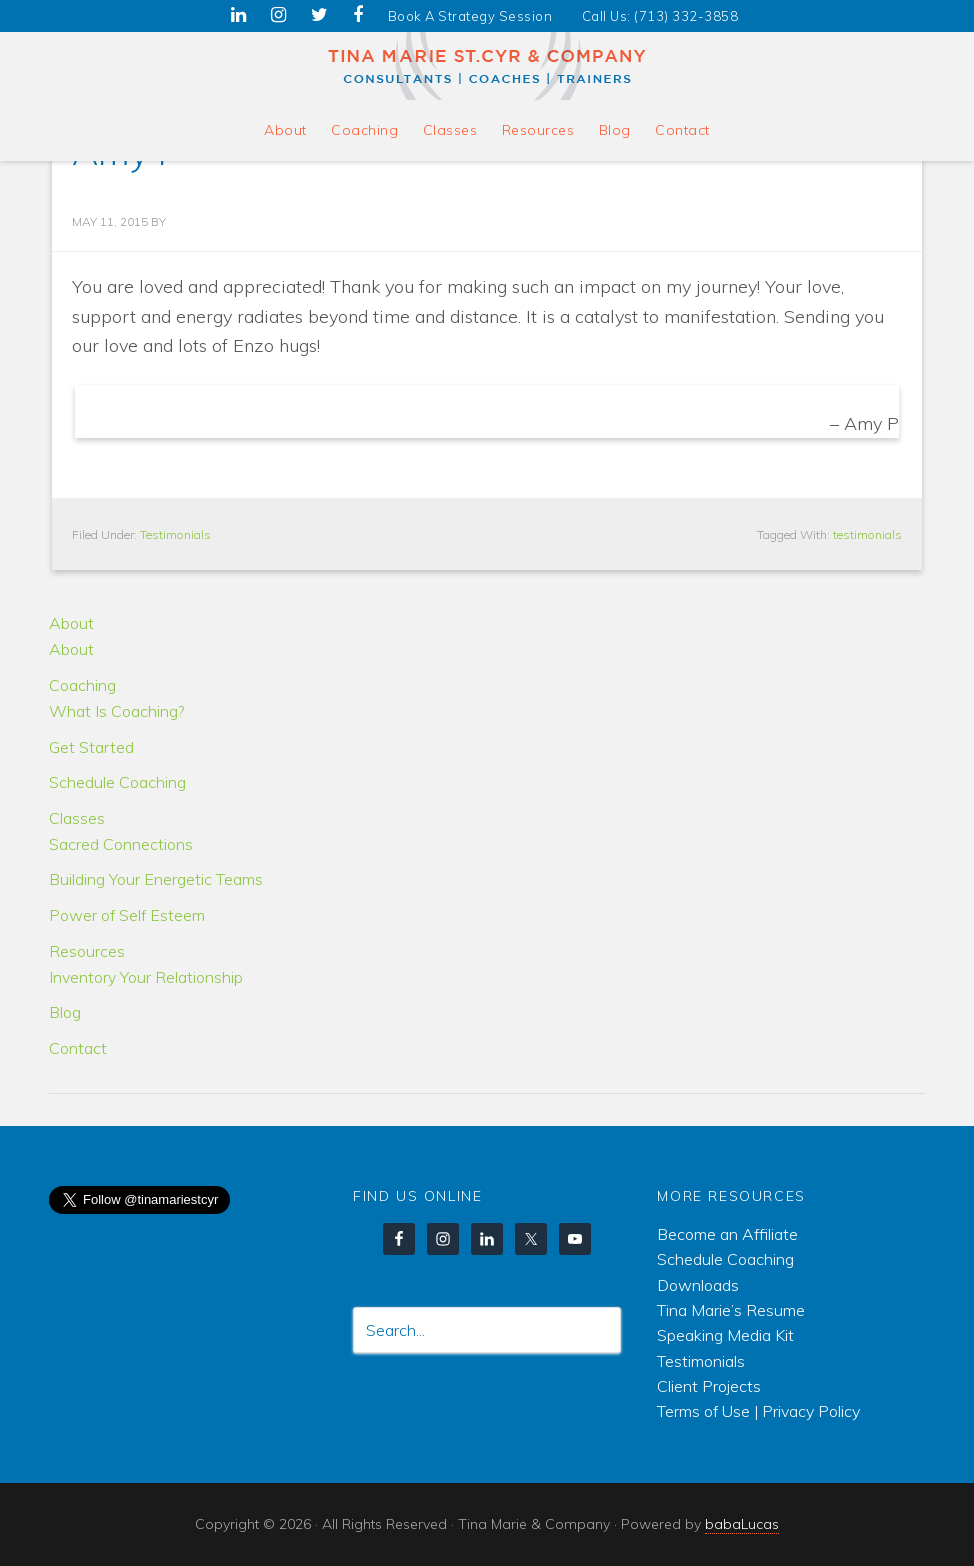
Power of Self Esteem (127, 915)
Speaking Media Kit (725, 1335)
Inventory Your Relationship (146, 977)
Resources (87, 951)
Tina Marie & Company (487, 65)
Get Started (91, 747)
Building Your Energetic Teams (156, 879)
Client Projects (709, 1386)
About (71, 623)
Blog (65, 1012)
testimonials (867, 534)
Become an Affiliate (727, 1234)
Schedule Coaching (117, 782)
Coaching (82, 685)
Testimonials (175, 534)
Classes (77, 818)
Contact (78, 1048)
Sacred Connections (121, 844)
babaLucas (742, 1524)
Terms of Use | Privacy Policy (758, 1411)
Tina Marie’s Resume (731, 1310)
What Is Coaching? (116, 711)
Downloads (698, 1285)
